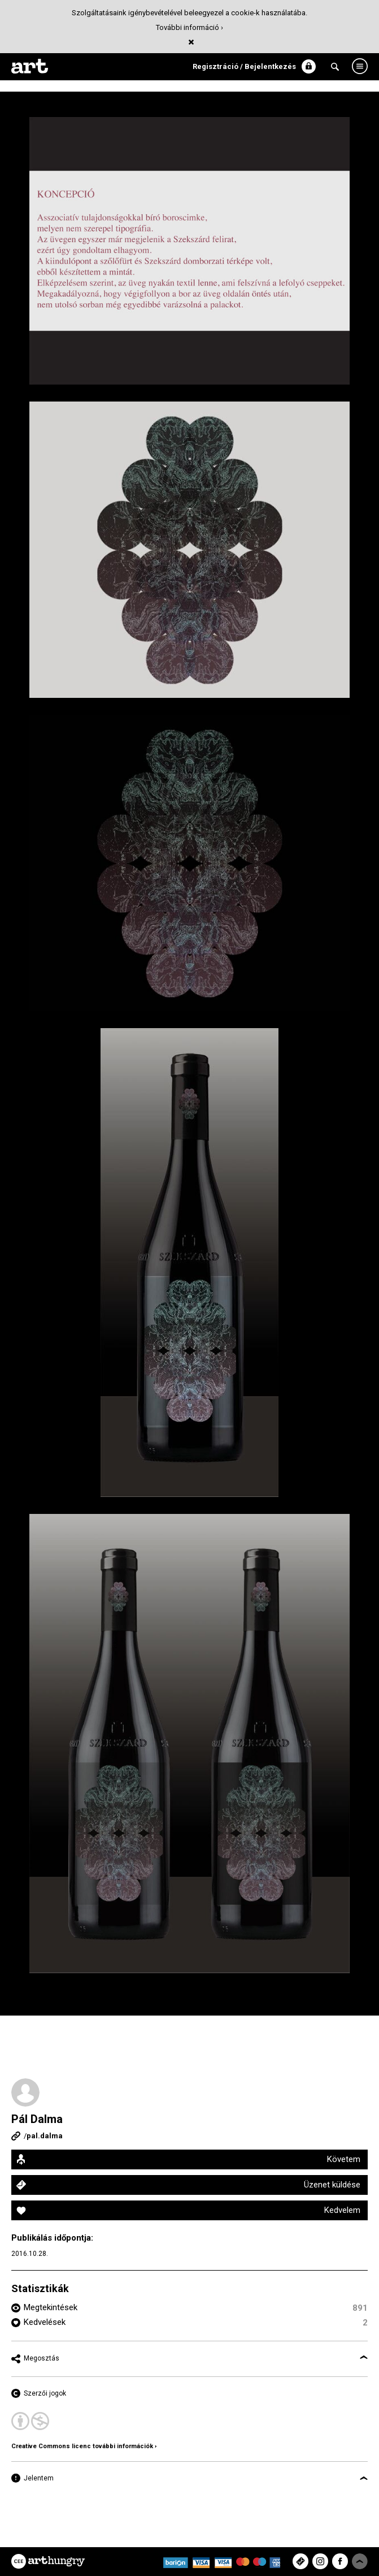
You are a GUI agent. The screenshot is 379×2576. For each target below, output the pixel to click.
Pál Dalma (37, 2119)
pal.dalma (45, 2135)
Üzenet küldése (332, 2185)
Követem (343, 2159)
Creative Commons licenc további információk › (83, 2446)
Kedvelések (45, 2322)
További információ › (189, 27)
